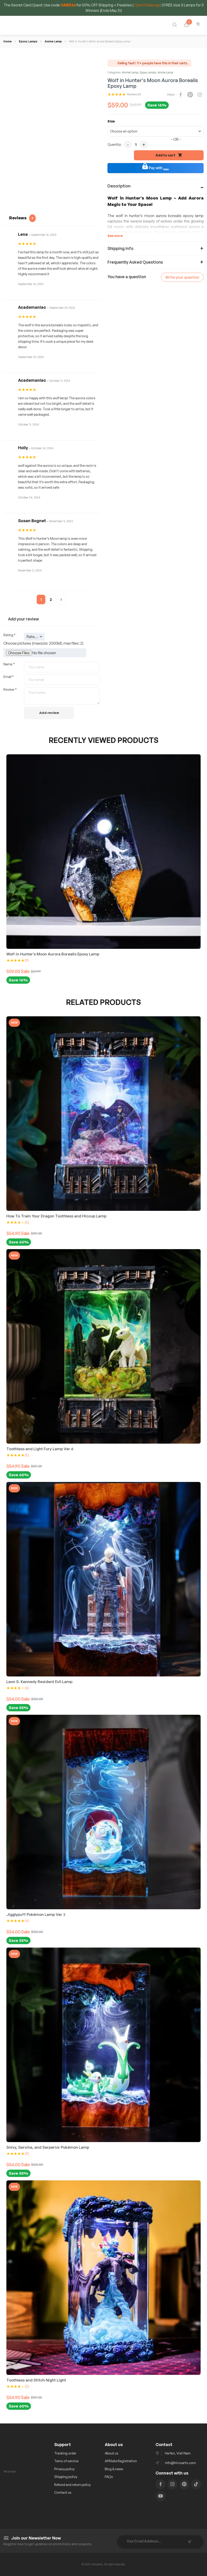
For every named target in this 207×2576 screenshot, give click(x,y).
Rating (9, 635)
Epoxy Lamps (28, 41)
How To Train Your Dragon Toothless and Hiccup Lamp (56, 1216)
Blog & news (114, 2469)
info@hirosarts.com (180, 2463)
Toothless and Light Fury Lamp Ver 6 (39, 1448)
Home (7, 41)
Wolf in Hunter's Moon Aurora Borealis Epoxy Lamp (52, 954)
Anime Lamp (53, 41)
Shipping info (120, 248)
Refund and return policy (72, 2485)
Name (9, 664)
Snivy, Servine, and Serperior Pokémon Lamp (47, 2147)
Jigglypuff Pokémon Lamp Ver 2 (35, 1914)
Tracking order (65, 2453)
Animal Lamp (130, 72)
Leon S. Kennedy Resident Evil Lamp (39, 1681)
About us (111, 2453)
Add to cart (165, 155)
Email (8, 677)
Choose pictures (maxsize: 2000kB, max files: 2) (43, 643)
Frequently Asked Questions (135, 262)
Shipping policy (65, 2477)
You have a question (126, 276)
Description (118, 185)
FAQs (109, 2477)
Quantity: (114, 144)
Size (111, 121)
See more (115, 236)
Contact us (63, 2492)
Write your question (182, 277)
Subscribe (189, 2542)
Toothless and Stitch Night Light (36, 2380)
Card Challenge (147, 5)
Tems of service (66, 2461)
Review (10, 689)
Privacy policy (64, 2469)
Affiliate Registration (121, 2461)
